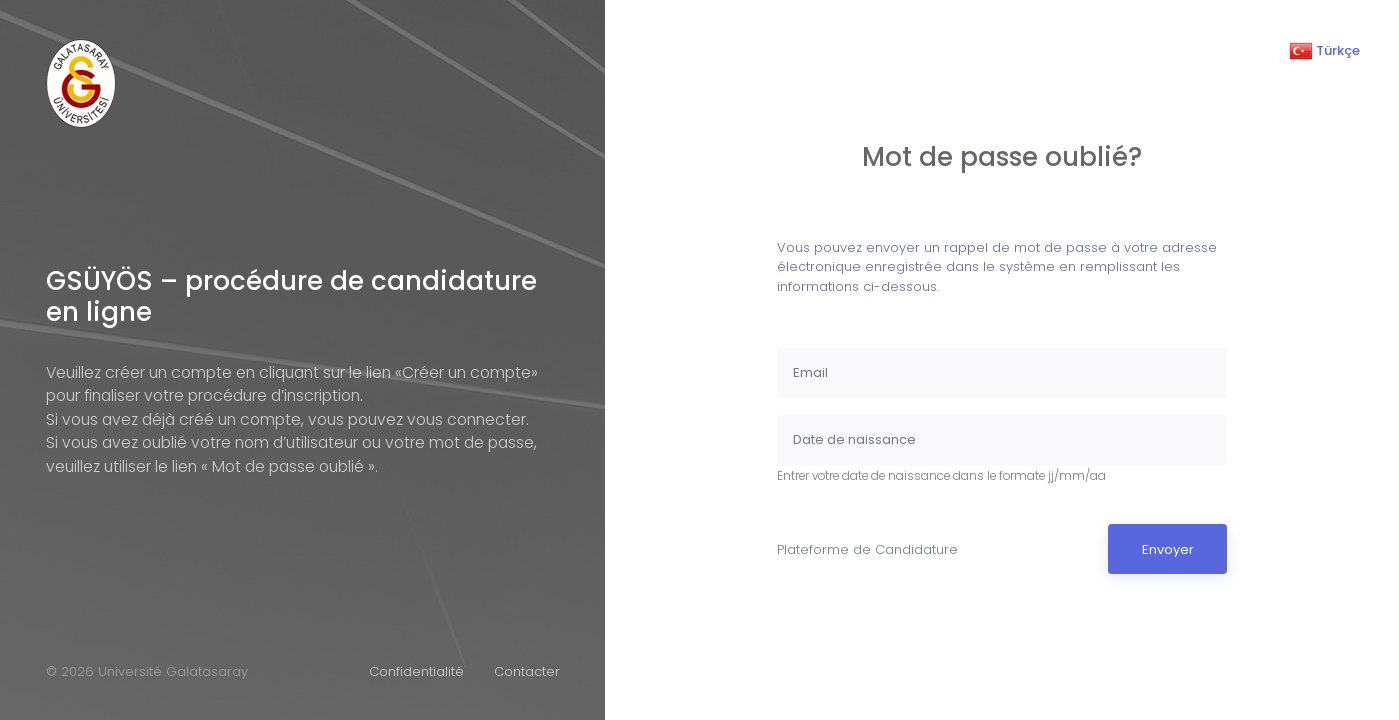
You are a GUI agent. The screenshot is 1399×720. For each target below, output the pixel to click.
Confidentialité (416, 671)
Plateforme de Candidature (867, 549)
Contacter (527, 671)
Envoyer (1168, 549)
